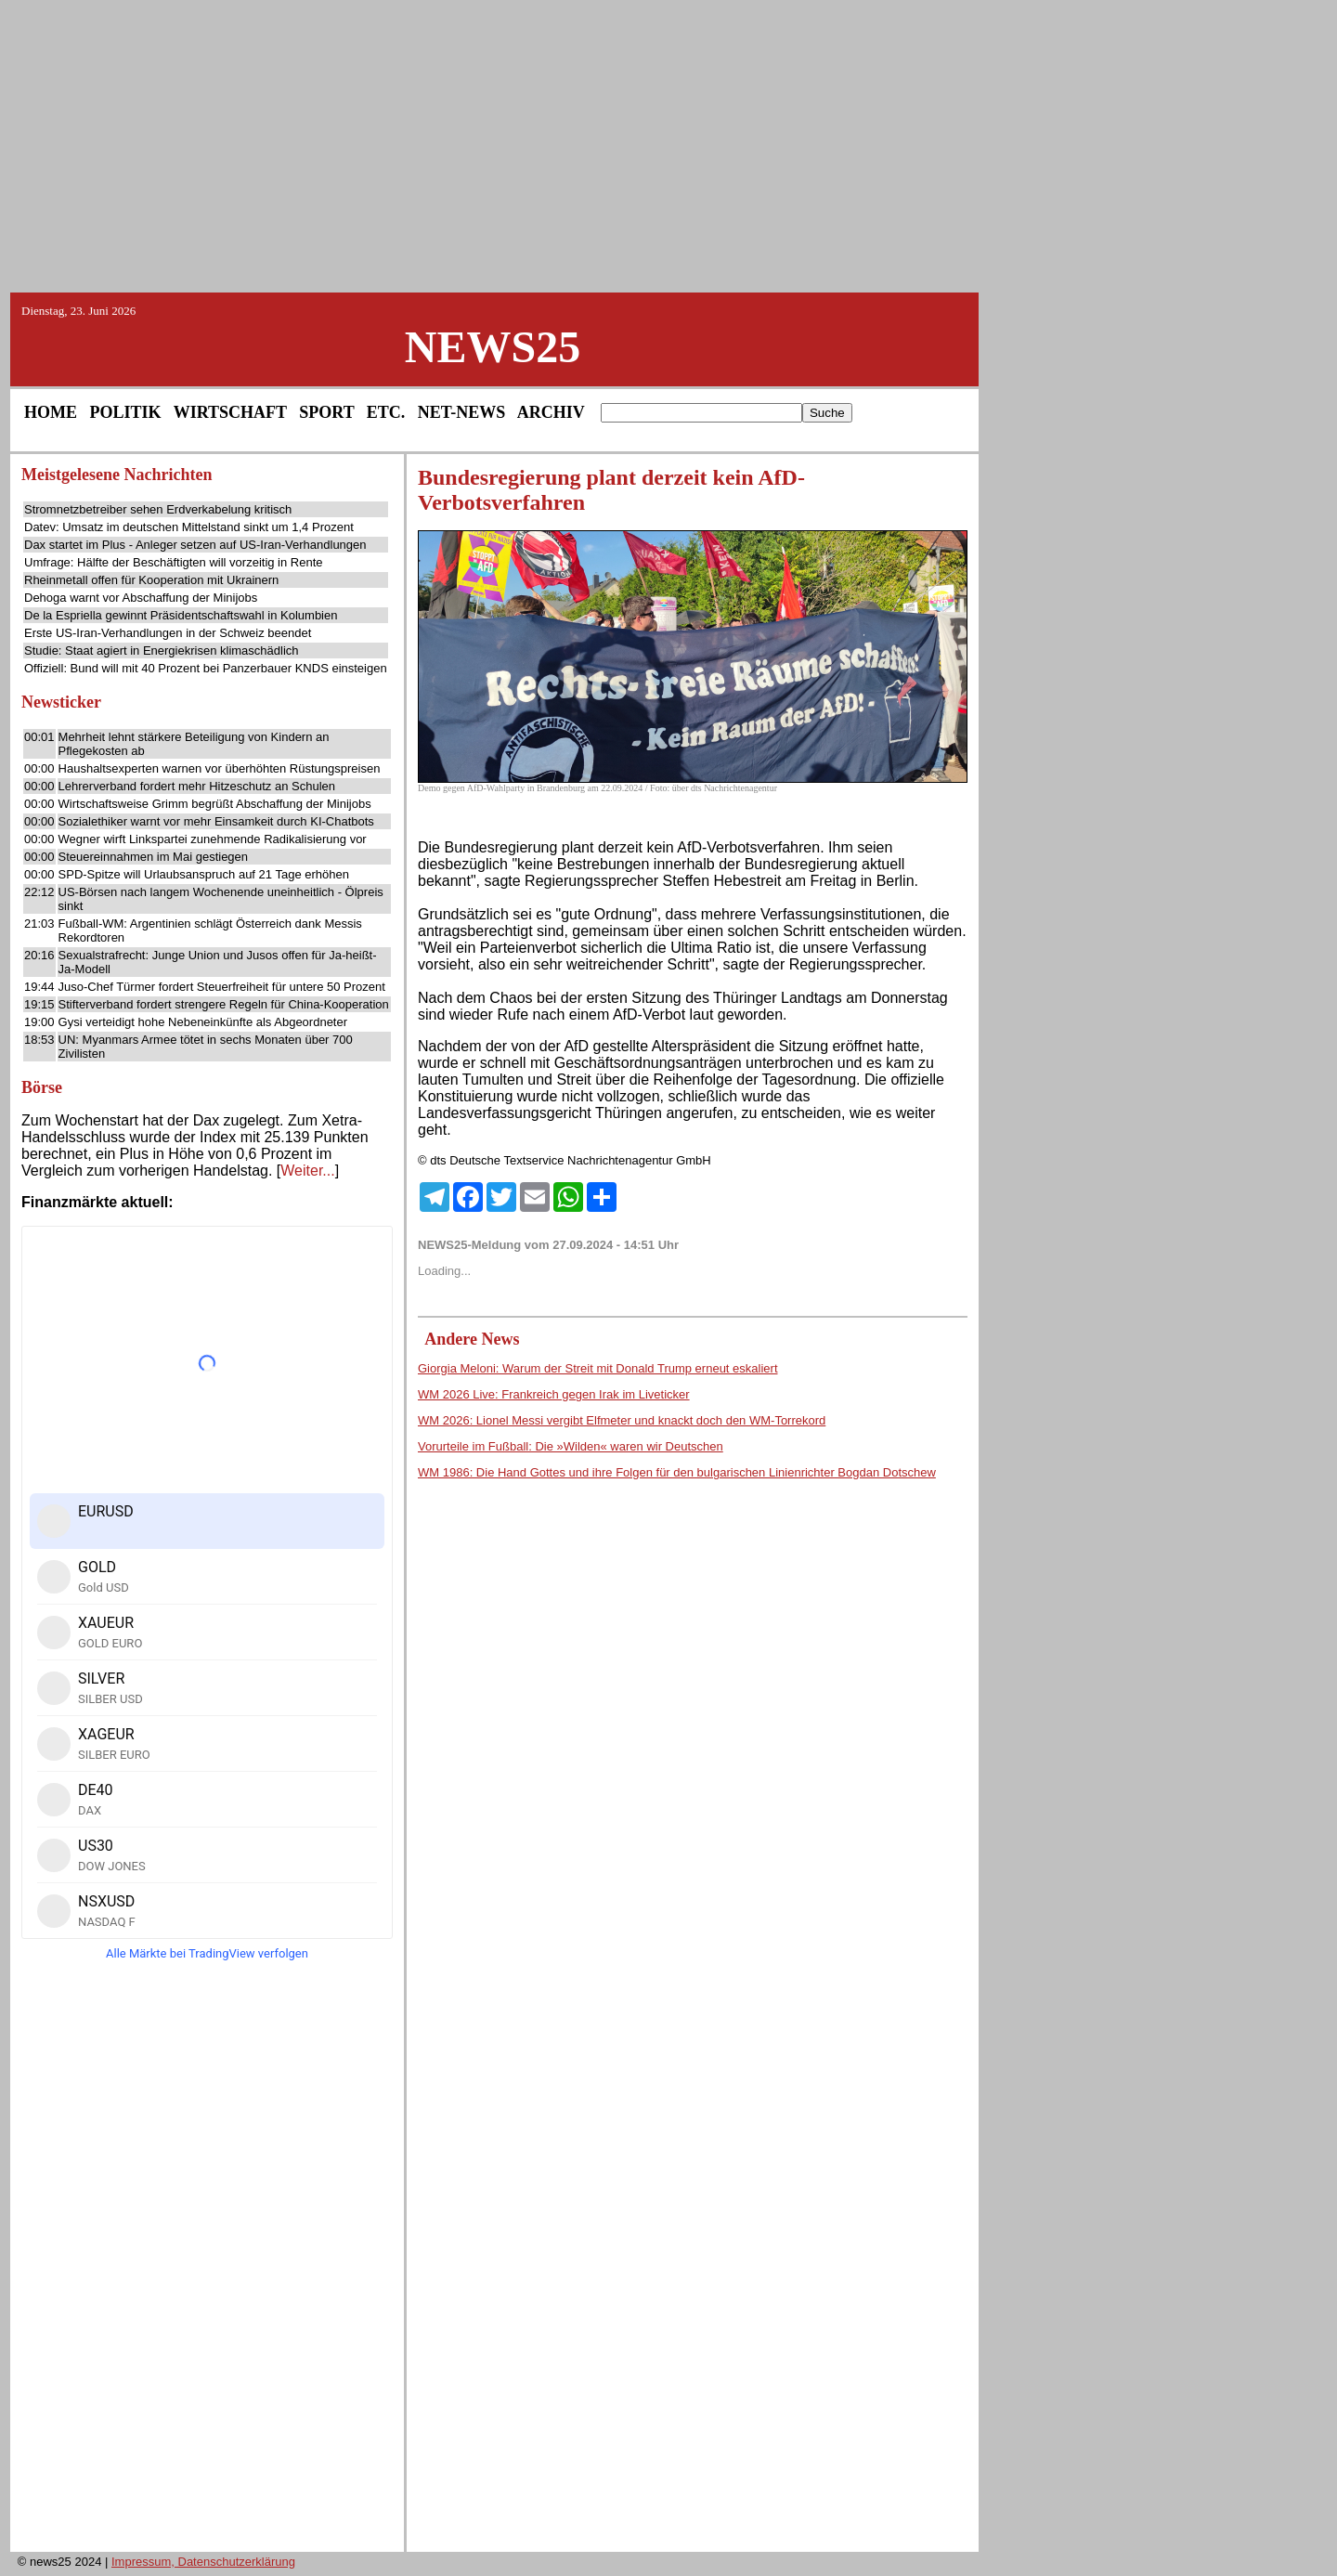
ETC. (386, 412)
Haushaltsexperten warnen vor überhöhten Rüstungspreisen (219, 768)
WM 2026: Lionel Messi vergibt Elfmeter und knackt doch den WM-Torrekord (621, 1420)
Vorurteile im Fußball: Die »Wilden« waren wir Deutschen (570, 1446)
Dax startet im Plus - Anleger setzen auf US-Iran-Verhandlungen (195, 545)
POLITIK (126, 412)
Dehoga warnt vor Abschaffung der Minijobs (140, 598)
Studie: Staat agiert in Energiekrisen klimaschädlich (161, 650)
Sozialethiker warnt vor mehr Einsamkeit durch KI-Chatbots (216, 821)
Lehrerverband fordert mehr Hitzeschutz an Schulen (196, 786)
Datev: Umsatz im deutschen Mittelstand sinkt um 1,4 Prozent (189, 527)
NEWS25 (492, 346)
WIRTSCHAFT (230, 412)
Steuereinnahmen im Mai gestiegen (153, 857)
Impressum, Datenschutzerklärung (203, 2562)
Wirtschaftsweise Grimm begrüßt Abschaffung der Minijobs (214, 804)
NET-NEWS (461, 412)
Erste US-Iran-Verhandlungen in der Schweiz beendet (167, 633)
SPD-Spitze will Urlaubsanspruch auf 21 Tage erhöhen (203, 874)
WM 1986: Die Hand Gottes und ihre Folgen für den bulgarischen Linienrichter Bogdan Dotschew (677, 1472)
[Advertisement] (668, 145)
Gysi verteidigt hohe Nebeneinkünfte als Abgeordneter (202, 1022)
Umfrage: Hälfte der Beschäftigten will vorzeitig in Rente (173, 562)
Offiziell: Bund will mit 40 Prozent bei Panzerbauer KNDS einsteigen (205, 668)
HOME (50, 412)
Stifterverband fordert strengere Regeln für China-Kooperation (223, 1004)
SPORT (326, 412)
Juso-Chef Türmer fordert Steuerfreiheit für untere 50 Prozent (221, 987)
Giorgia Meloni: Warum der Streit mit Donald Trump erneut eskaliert (598, 1368)
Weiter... (307, 1170)
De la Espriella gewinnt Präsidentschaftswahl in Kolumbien (180, 615)
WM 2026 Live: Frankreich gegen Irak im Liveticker (554, 1394)
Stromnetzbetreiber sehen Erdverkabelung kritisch (158, 509)
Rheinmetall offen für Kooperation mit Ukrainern (151, 580)
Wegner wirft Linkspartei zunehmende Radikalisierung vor (212, 839)
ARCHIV (551, 412)
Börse (41, 1087)
